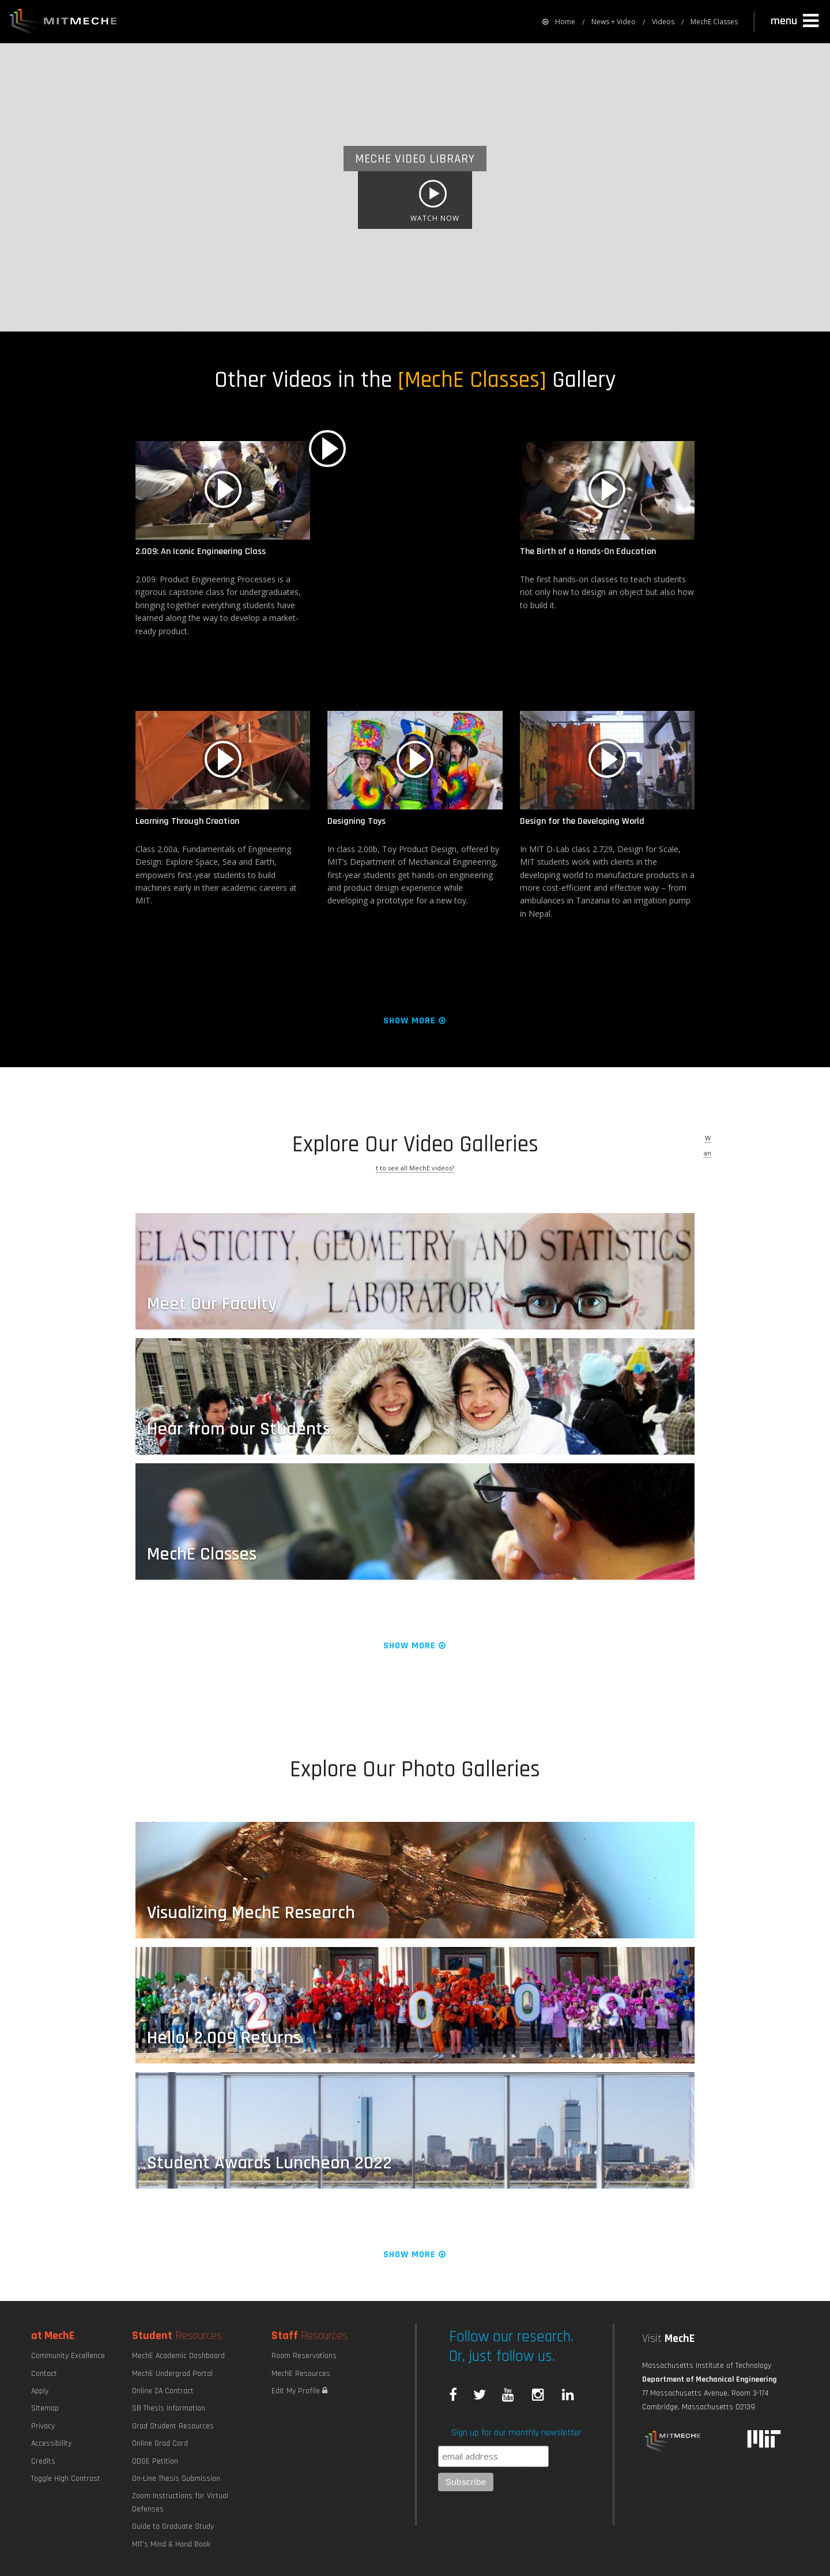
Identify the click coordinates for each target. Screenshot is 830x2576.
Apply (39, 2391)
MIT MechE (63, 23)
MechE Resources (300, 2373)
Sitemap (45, 2408)
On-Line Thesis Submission (176, 2478)
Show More (415, 1021)
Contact (44, 2373)
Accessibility (51, 2443)
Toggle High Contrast (65, 2478)
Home (558, 22)
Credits (43, 2461)
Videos (663, 22)
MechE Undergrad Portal (172, 2373)
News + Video (613, 22)
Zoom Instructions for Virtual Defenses (180, 2502)
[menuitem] (558, 21)
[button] (796, 21)
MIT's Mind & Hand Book (171, 2544)
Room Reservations (304, 2356)
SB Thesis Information (168, 2408)
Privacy (43, 2426)
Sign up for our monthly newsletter (516, 2433)
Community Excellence (68, 2356)
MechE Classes (714, 22)
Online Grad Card (160, 2443)
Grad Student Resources (173, 2426)
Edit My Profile (299, 2391)
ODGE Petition (155, 2461)
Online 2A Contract (163, 2391)
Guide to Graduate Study (173, 2526)
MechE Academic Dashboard (178, 2356)
